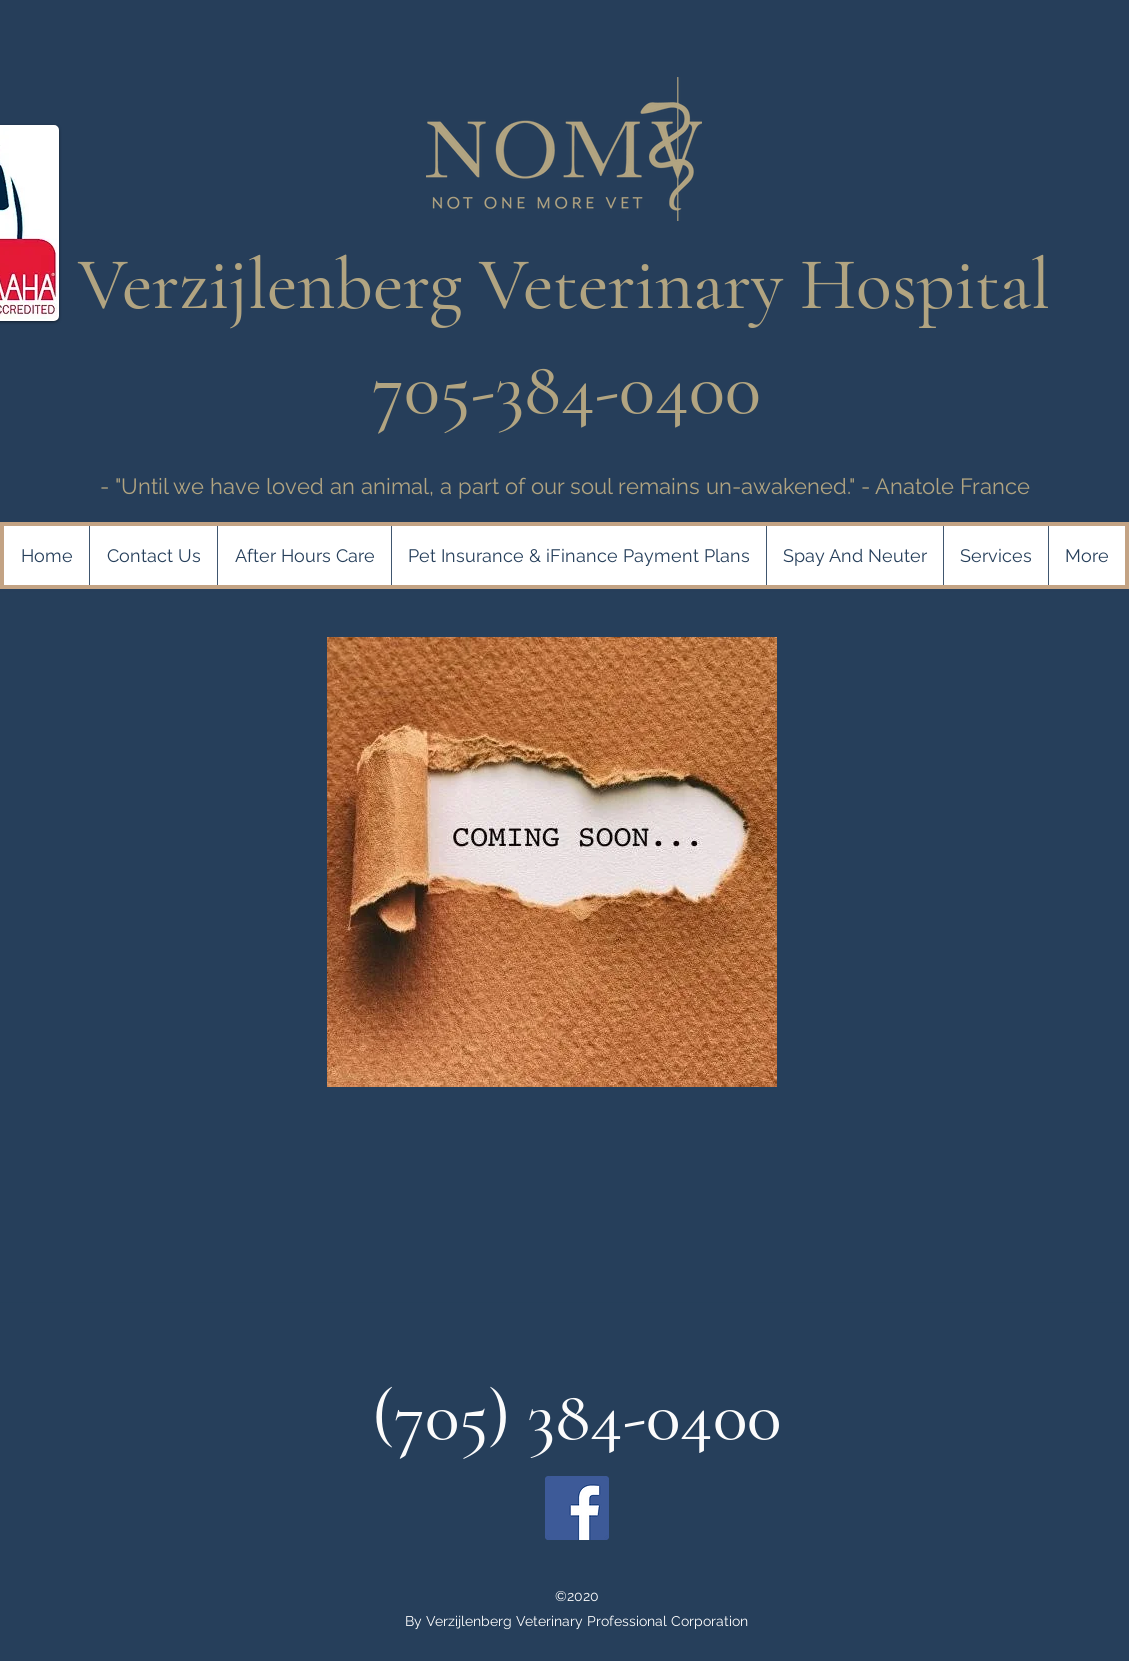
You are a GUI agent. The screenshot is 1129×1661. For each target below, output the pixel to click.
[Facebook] (577, 1508)
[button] (578, 555)
